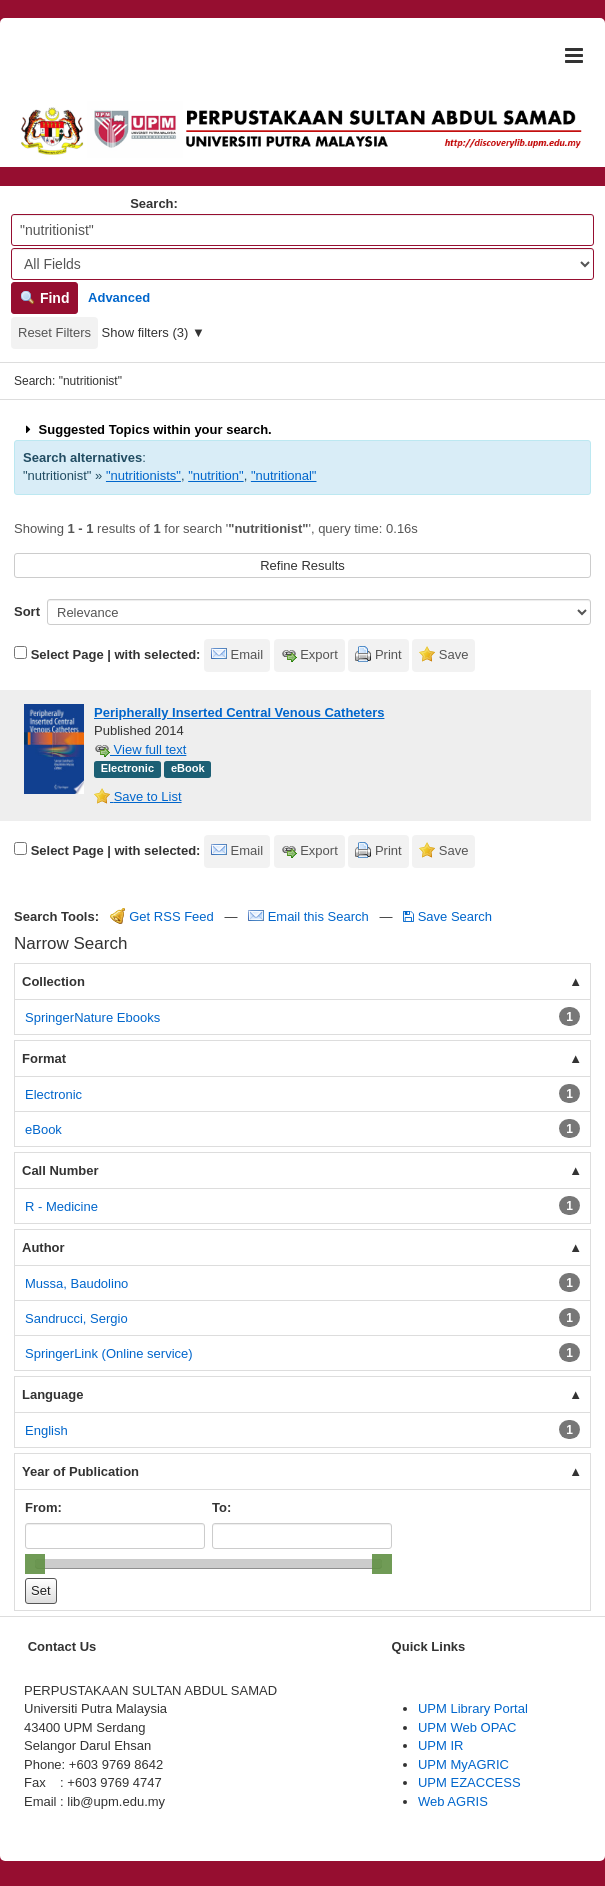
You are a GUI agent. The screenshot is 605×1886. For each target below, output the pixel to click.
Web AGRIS (453, 1801)
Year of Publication (80, 1471)
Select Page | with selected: (116, 654)
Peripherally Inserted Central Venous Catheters (239, 712)
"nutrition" (215, 475)
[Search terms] (302, 230)
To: (221, 1507)
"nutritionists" (143, 475)
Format (44, 1058)
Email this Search (310, 916)
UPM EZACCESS (469, 1782)
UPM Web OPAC (467, 1727)
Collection (53, 981)
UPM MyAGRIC (463, 1764)
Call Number (60, 1170)
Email (247, 654)
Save (454, 654)
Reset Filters (54, 332)
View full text (140, 749)
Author (43, 1247)
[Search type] (302, 264)
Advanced (119, 297)
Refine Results (302, 565)
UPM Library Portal (473, 1708)
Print (388, 654)
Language (52, 1394)
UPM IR (441, 1745)
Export (319, 654)
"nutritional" (284, 475)
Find (44, 298)
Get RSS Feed (162, 916)
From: (43, 1507)
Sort (27, 611)
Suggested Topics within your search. (146, 429)
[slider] (35, 1564)
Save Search (447, 916)
